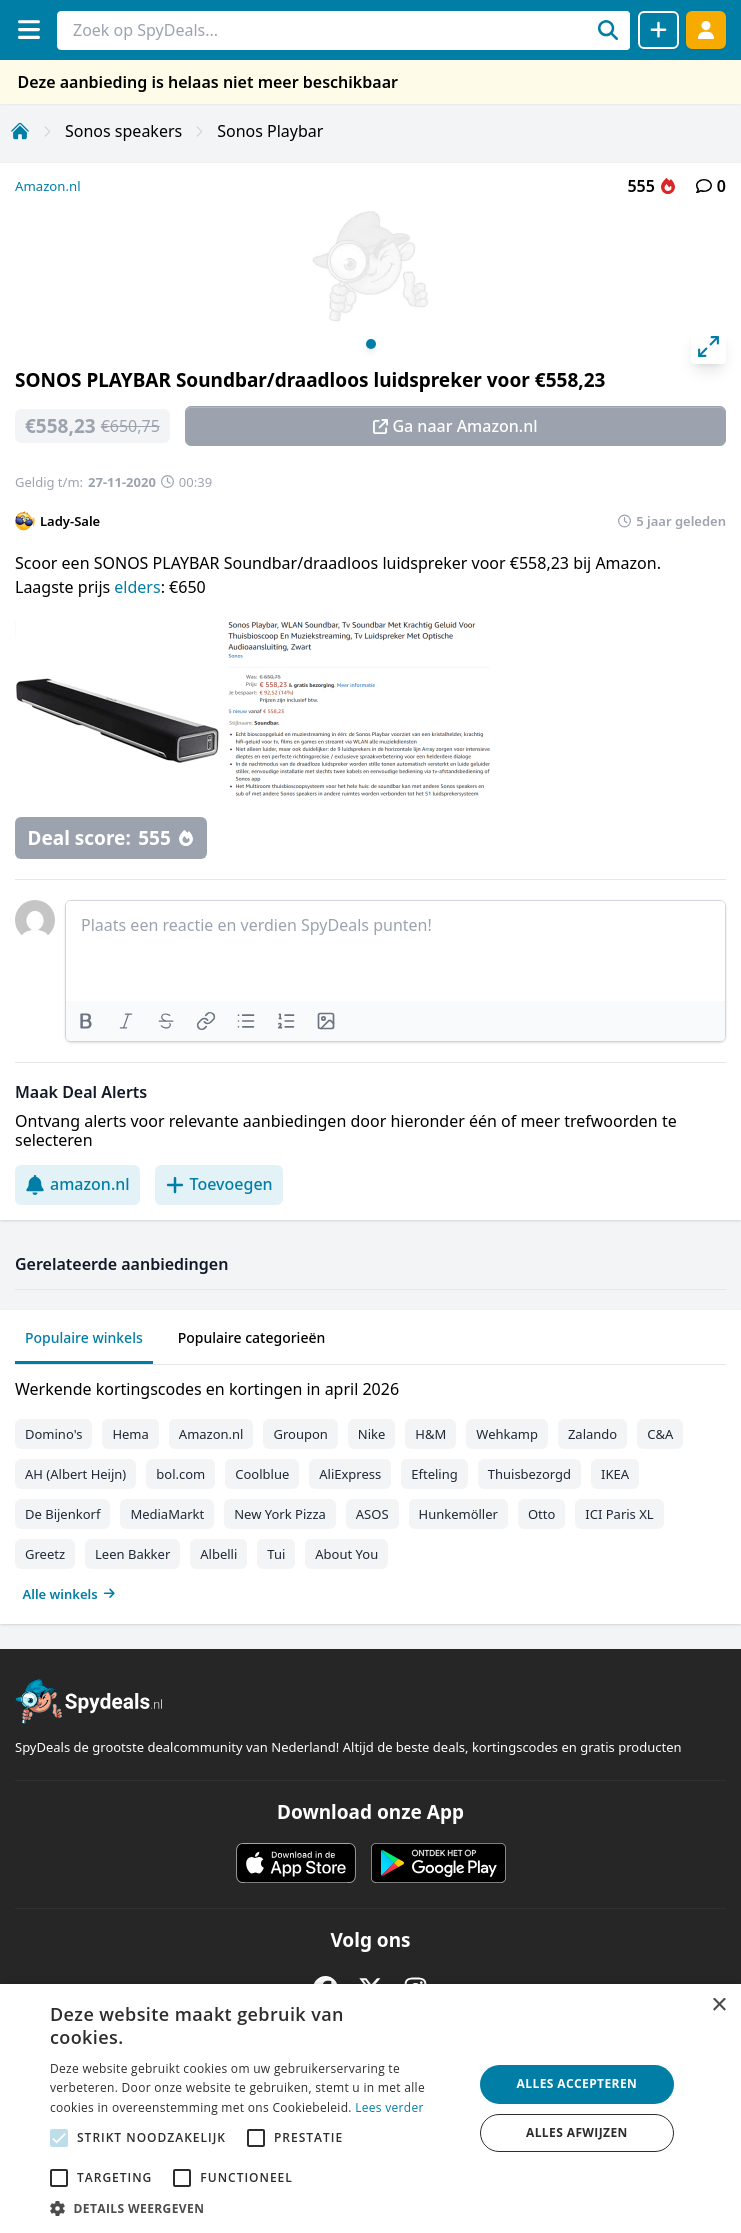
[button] (255, 2208)
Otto (541, 1514)
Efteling (434, 1474)
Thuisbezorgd (529, 1474)
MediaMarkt (167, 1514)
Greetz (45, 1554)
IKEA (615, 1474)
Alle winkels (69, 1594)
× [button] (718, 2005)
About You (346, 1554)
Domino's (53, 1434)
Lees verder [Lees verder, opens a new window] (389, 2107)
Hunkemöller (458, 1514)
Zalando (592, 1434)
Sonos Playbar (270, 131)
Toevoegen (219, 1184)
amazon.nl (77, 1184)
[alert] (370, 2108)
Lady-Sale (70, 521)
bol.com (180, 1474)
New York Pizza (280, 1514)
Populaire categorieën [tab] (252, 1337)
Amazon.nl (48, 186)
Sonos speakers (123, 131)
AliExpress (350, 1474)
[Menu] (28, 29)
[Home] (20, 131)
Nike (372, 1434)
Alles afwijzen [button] (577, 2132)
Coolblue (262, 1474)
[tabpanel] (370, 1487)
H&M (430, 1434)
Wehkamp (507, 1434)
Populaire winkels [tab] (84, 1337)
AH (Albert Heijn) (75, 1474)
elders (137, 587)
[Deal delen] (658, 30)
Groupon (300, 1434)
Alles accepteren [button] (577, 2083)
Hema (130, 1434)
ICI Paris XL (619, 1514)
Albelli (218, 1554)
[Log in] (706, 29)
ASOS (372, 1514)
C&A (660, 1434)
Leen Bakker (132, 1554)
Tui (276, 1554)
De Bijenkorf (62, 1514)
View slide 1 (371, 344)
